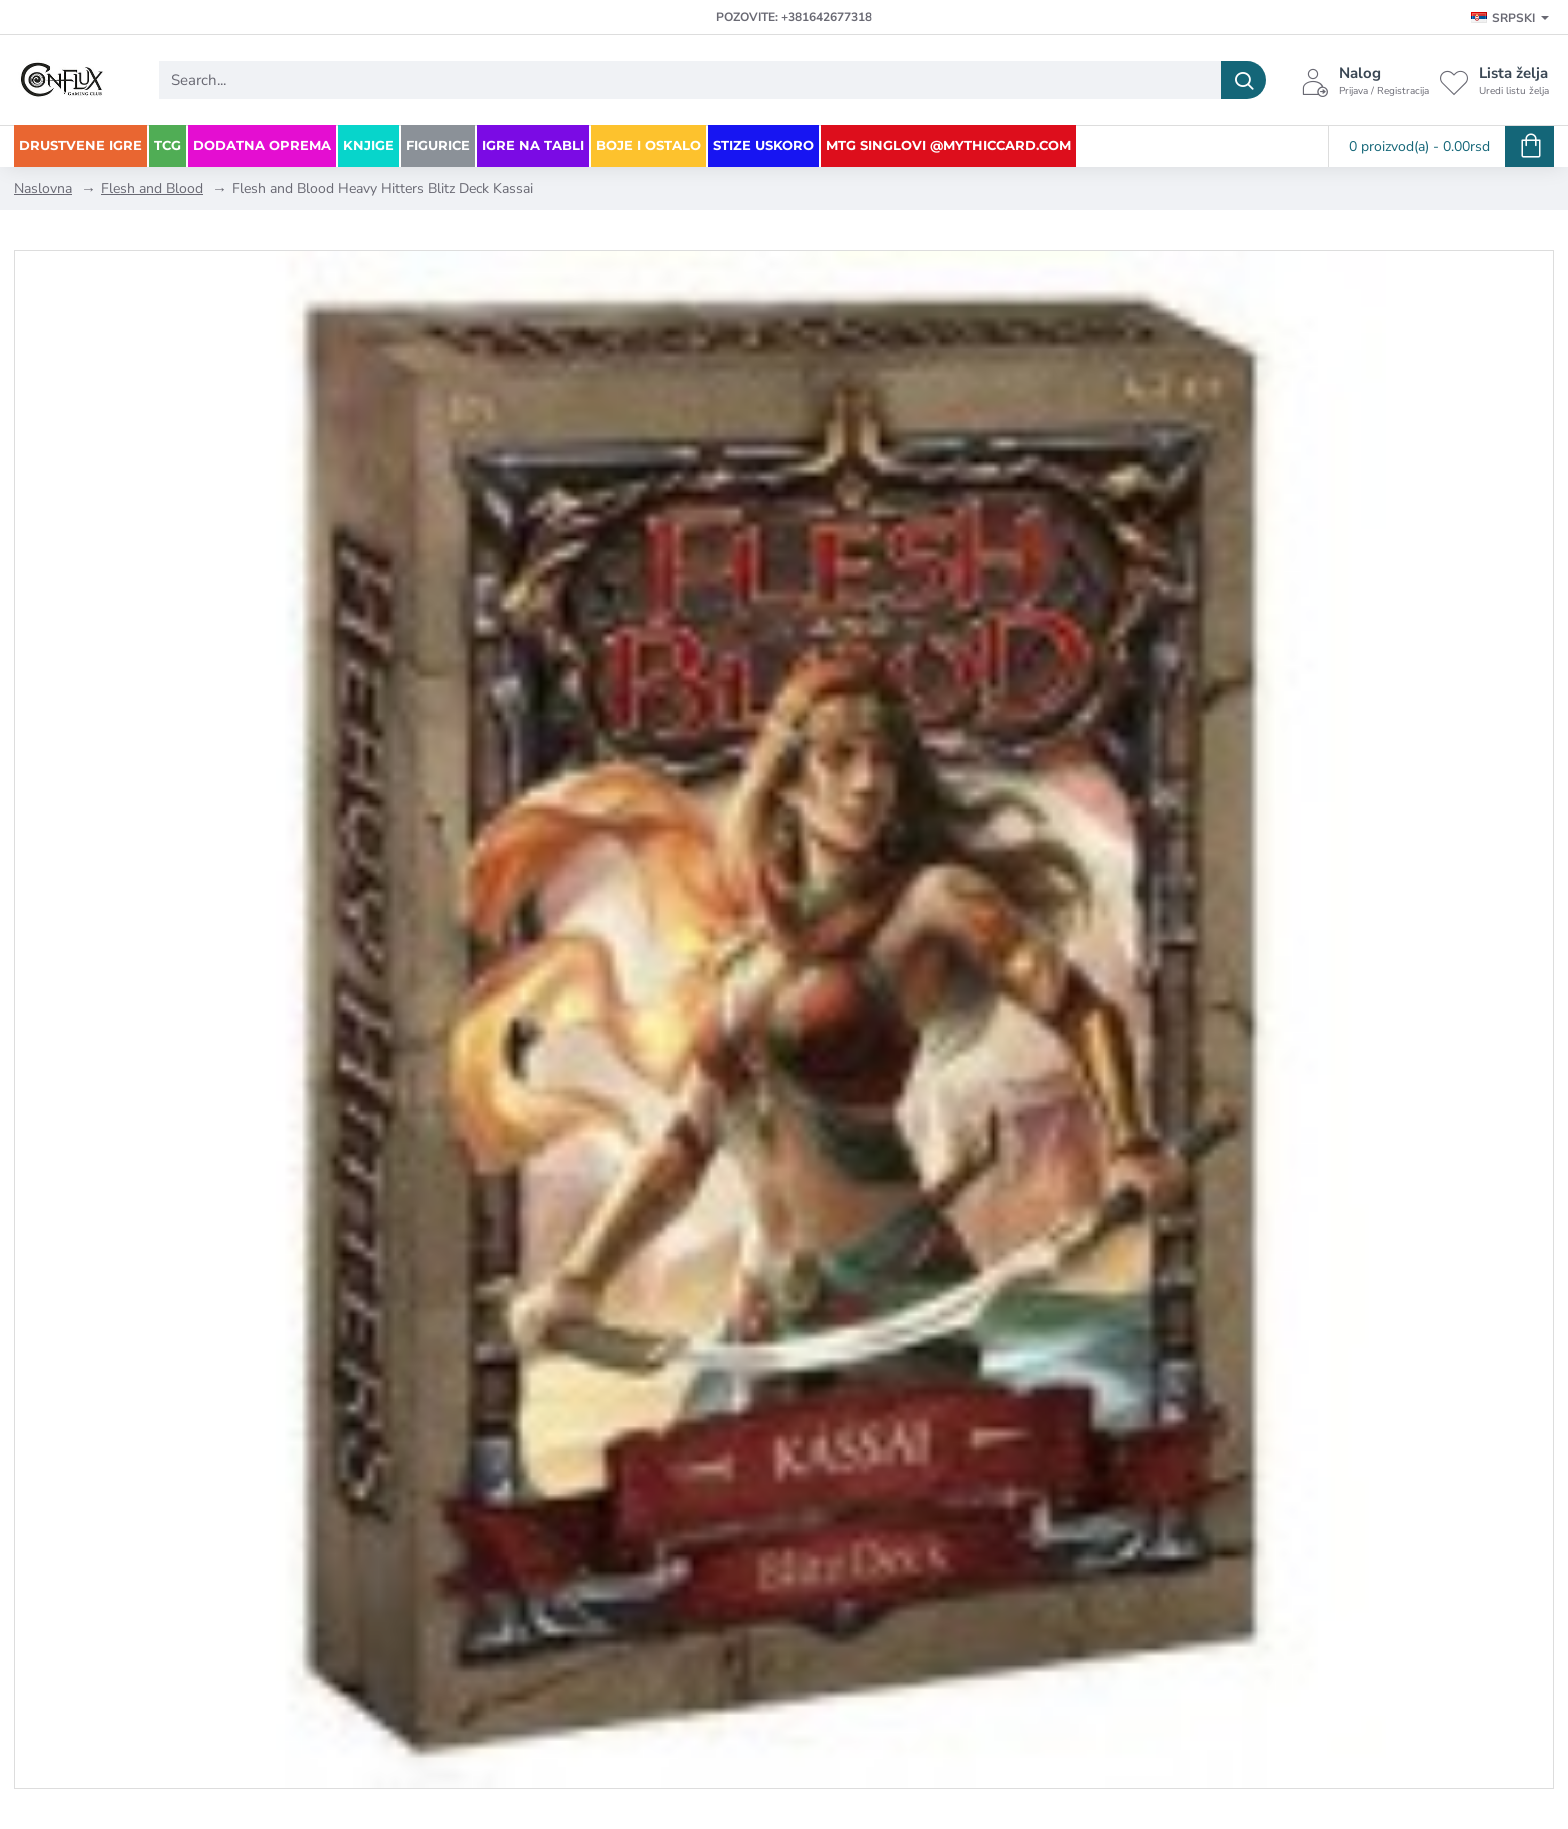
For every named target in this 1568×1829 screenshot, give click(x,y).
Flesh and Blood (152, 188)
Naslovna (43, 188)
